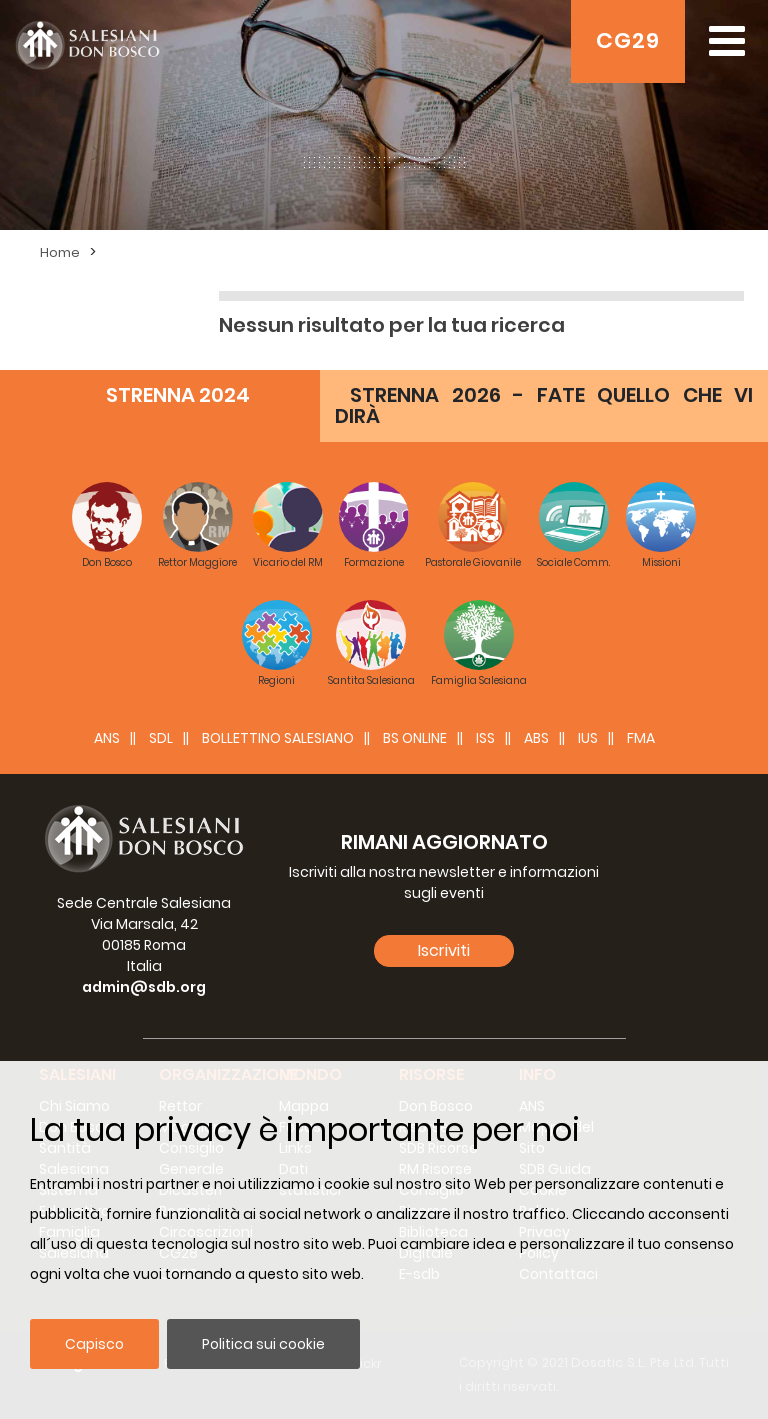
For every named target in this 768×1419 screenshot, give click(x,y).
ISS (485, 738)
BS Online (415, 738)
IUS (588, 738)
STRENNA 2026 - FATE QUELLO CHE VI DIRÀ (544, 405)
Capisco (94, 1344)
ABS (536, 738)
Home (60, 252)
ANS (107, 738)
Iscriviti (444, 950)
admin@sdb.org (144, 987)
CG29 (628, 40)
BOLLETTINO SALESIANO (278, 738)
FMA (641, 738)
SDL (161, 738)
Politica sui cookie (263, 1344)
